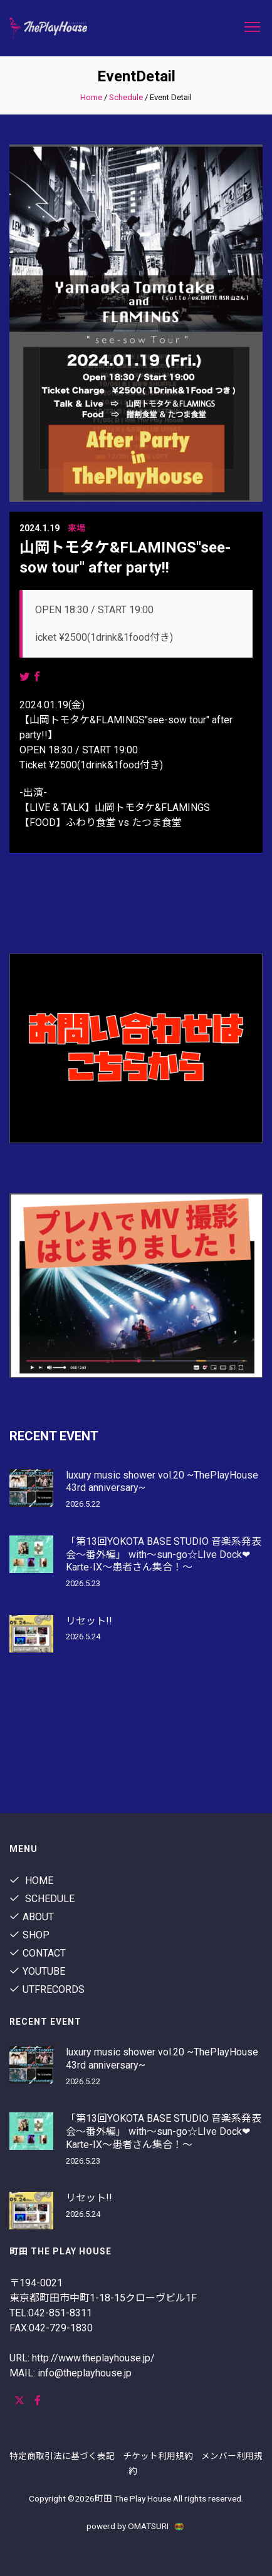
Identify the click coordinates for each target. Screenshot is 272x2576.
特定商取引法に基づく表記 (62, 2456)
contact (37, 1953)
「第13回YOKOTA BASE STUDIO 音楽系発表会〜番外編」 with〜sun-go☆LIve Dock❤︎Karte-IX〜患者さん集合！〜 (163, 1554)
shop (29, 1935)
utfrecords (47, 1989)
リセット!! (89, 1621)
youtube (37, 1971)
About (31, 1917)
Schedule (126, 97)
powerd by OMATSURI (136, 2526)
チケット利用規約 (158, 2456)
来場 (76, 528)
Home (91, 97)
